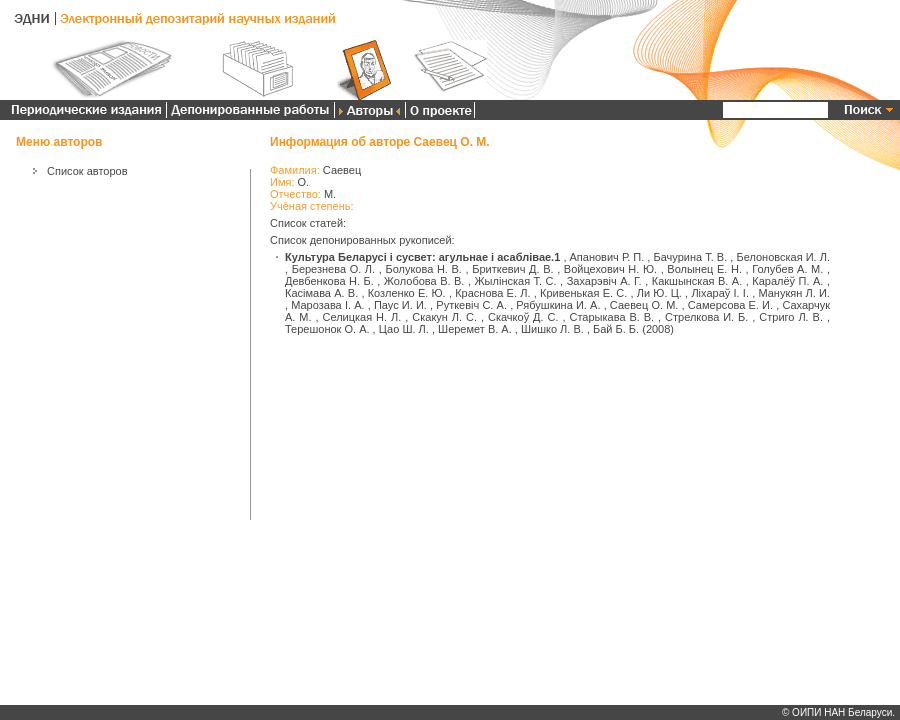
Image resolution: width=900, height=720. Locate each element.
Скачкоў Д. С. (523, 317)
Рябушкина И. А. (558, 305)
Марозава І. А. (327, 305)
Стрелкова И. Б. (706, 317)
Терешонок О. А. (327, 329)
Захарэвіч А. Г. (604, 281)
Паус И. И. (400, 305)
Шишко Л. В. (552, 329)
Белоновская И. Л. (783, 257)
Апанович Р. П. (607, 257)
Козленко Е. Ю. (407, 293)
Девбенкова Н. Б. (329, 281)
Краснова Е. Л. (492, 293)
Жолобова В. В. (424, 281)
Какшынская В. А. (697, 281)
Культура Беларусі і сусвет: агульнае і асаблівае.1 (422, 257)
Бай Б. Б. (616, 329)
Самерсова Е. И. (730, 305)
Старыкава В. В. (611, 317)
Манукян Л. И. (794, 293)
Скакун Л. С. (444, 317)
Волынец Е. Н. (704, 269)
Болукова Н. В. (423, 269)
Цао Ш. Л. (404, 329)
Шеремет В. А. (475, 329)
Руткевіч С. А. (471, 305)
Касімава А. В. (321, 293)
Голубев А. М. (787, 269)
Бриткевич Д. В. (512, 269)
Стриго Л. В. (791, 317)
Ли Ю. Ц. (659, 293)
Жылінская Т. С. (515, 281)
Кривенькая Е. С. (583, 293)
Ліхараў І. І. (720, 293)
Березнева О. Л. (333, 269)
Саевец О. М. (644, 305)
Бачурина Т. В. (690, 257)
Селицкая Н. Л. (362, 317)
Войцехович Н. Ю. (610, 269)
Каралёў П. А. (787, 281)
